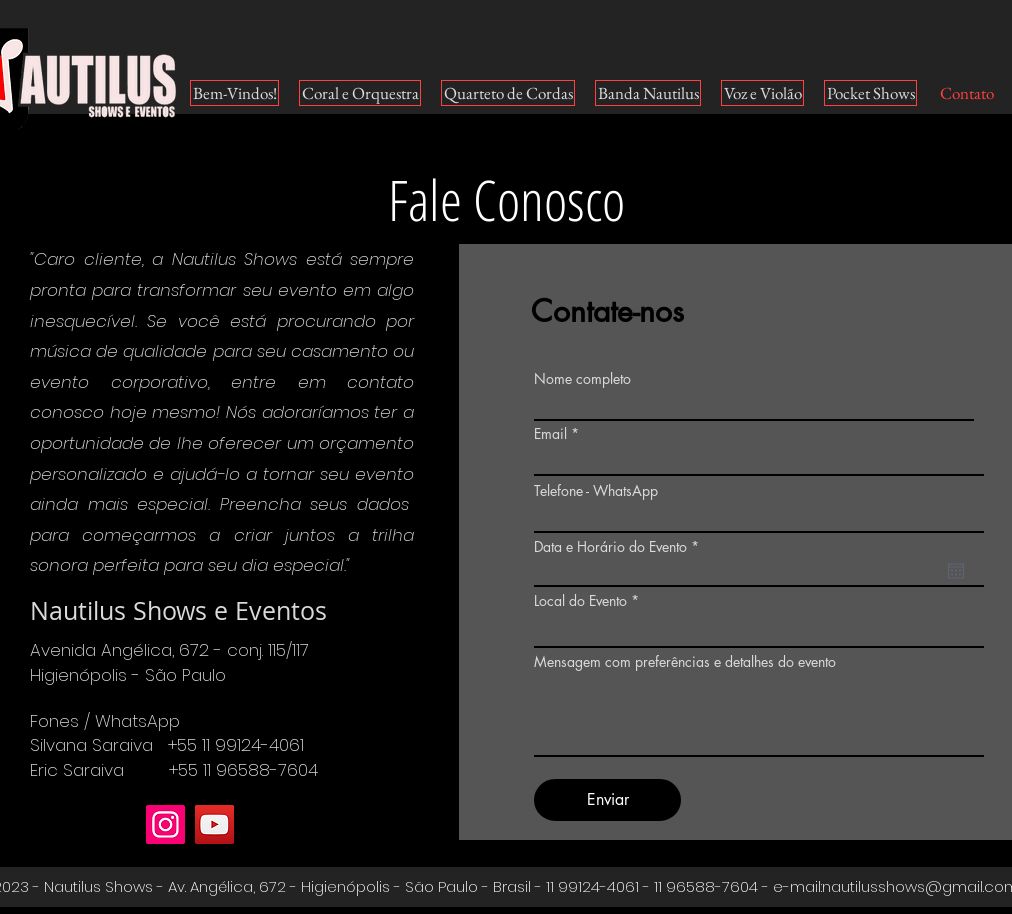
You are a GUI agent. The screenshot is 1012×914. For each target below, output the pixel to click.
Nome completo (582, 379)
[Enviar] (607, 800)
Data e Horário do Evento (620, 547)
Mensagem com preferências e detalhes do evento (685, 662)
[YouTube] (214, 824)
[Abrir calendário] (956, 571)
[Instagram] (165, 824)
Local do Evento (582, 601)
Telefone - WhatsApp (596, 491)
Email (550, 434)
